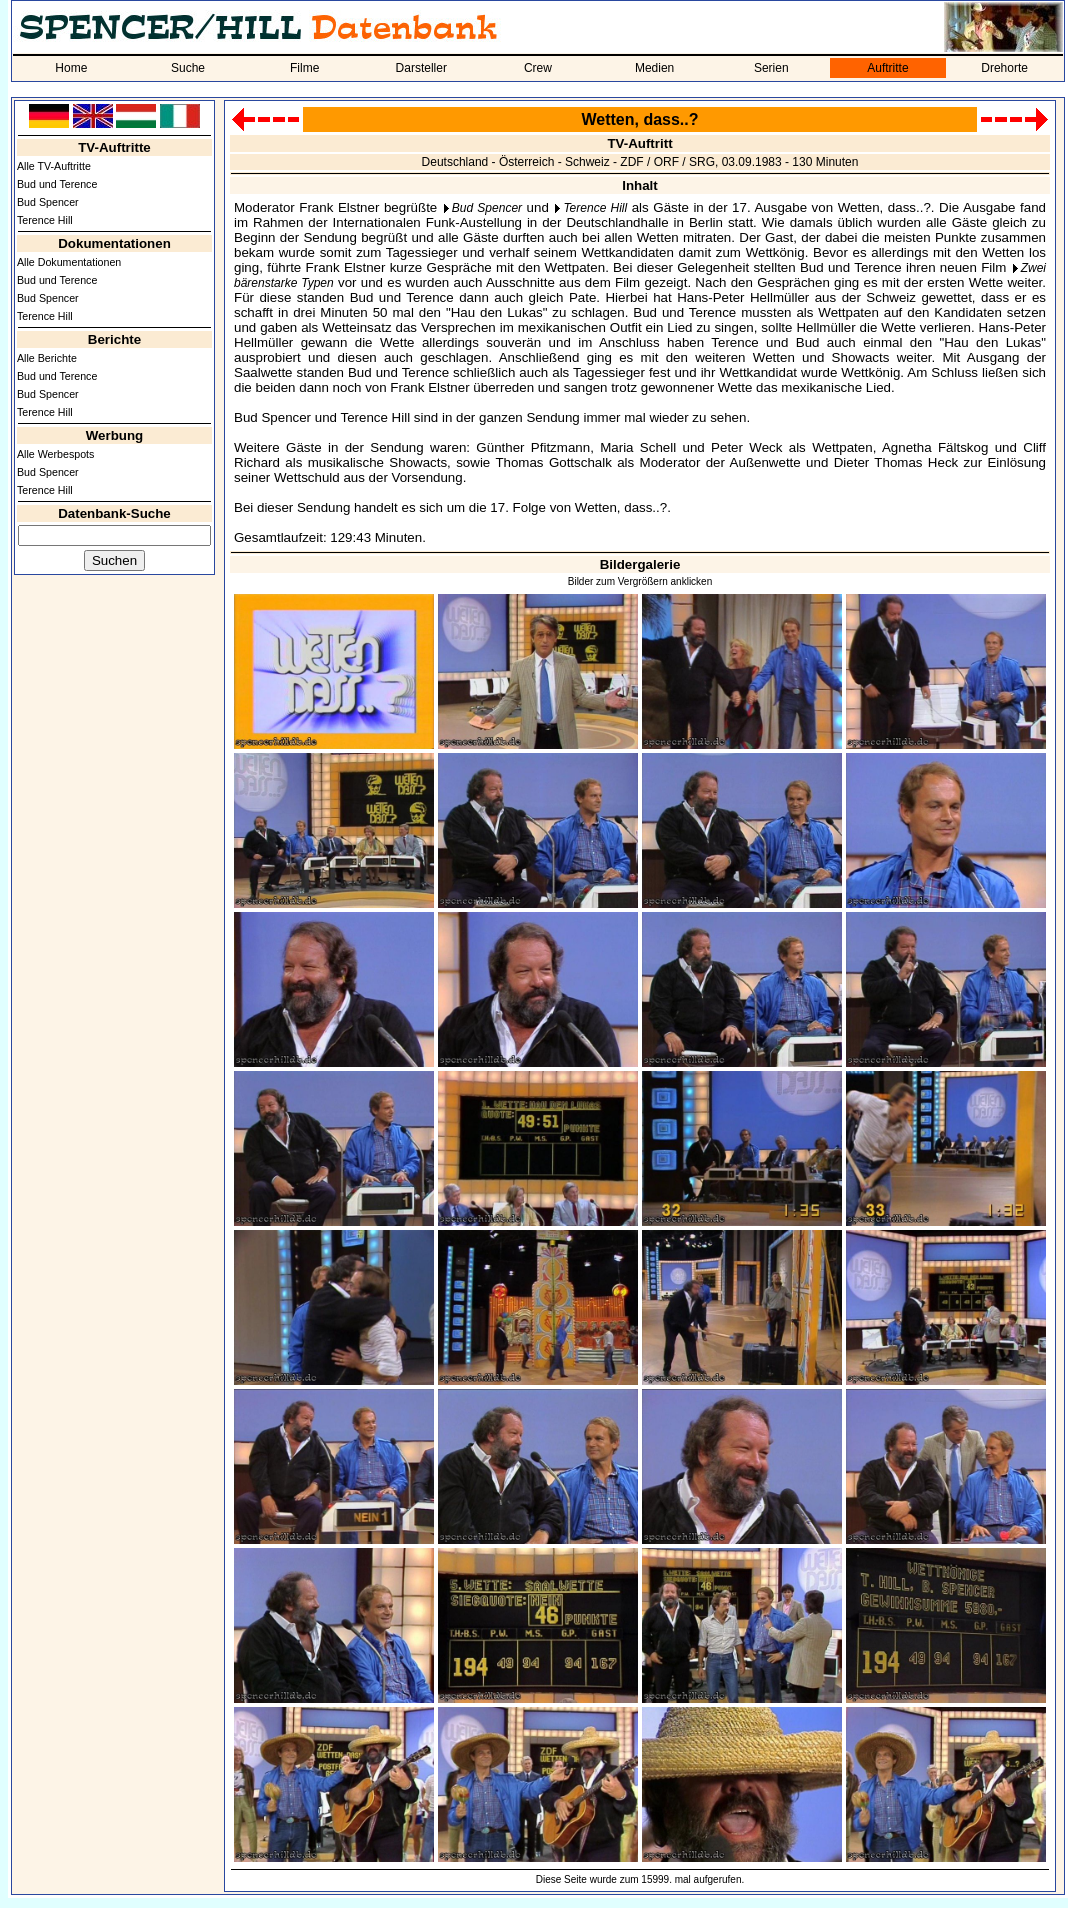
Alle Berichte (47, 358)
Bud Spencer (48, 202)
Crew (538, 68)
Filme (304, 68)
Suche (188, 68)
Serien (771, 68)
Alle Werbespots (55, 454)
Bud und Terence (57, 184)
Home (71, 68)
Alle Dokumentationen (69, 262)
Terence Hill (45, 220)
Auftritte (887, 68)
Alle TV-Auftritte (54, 166)
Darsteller (421, 68)
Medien (654, 68)
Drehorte (1004, 68)
